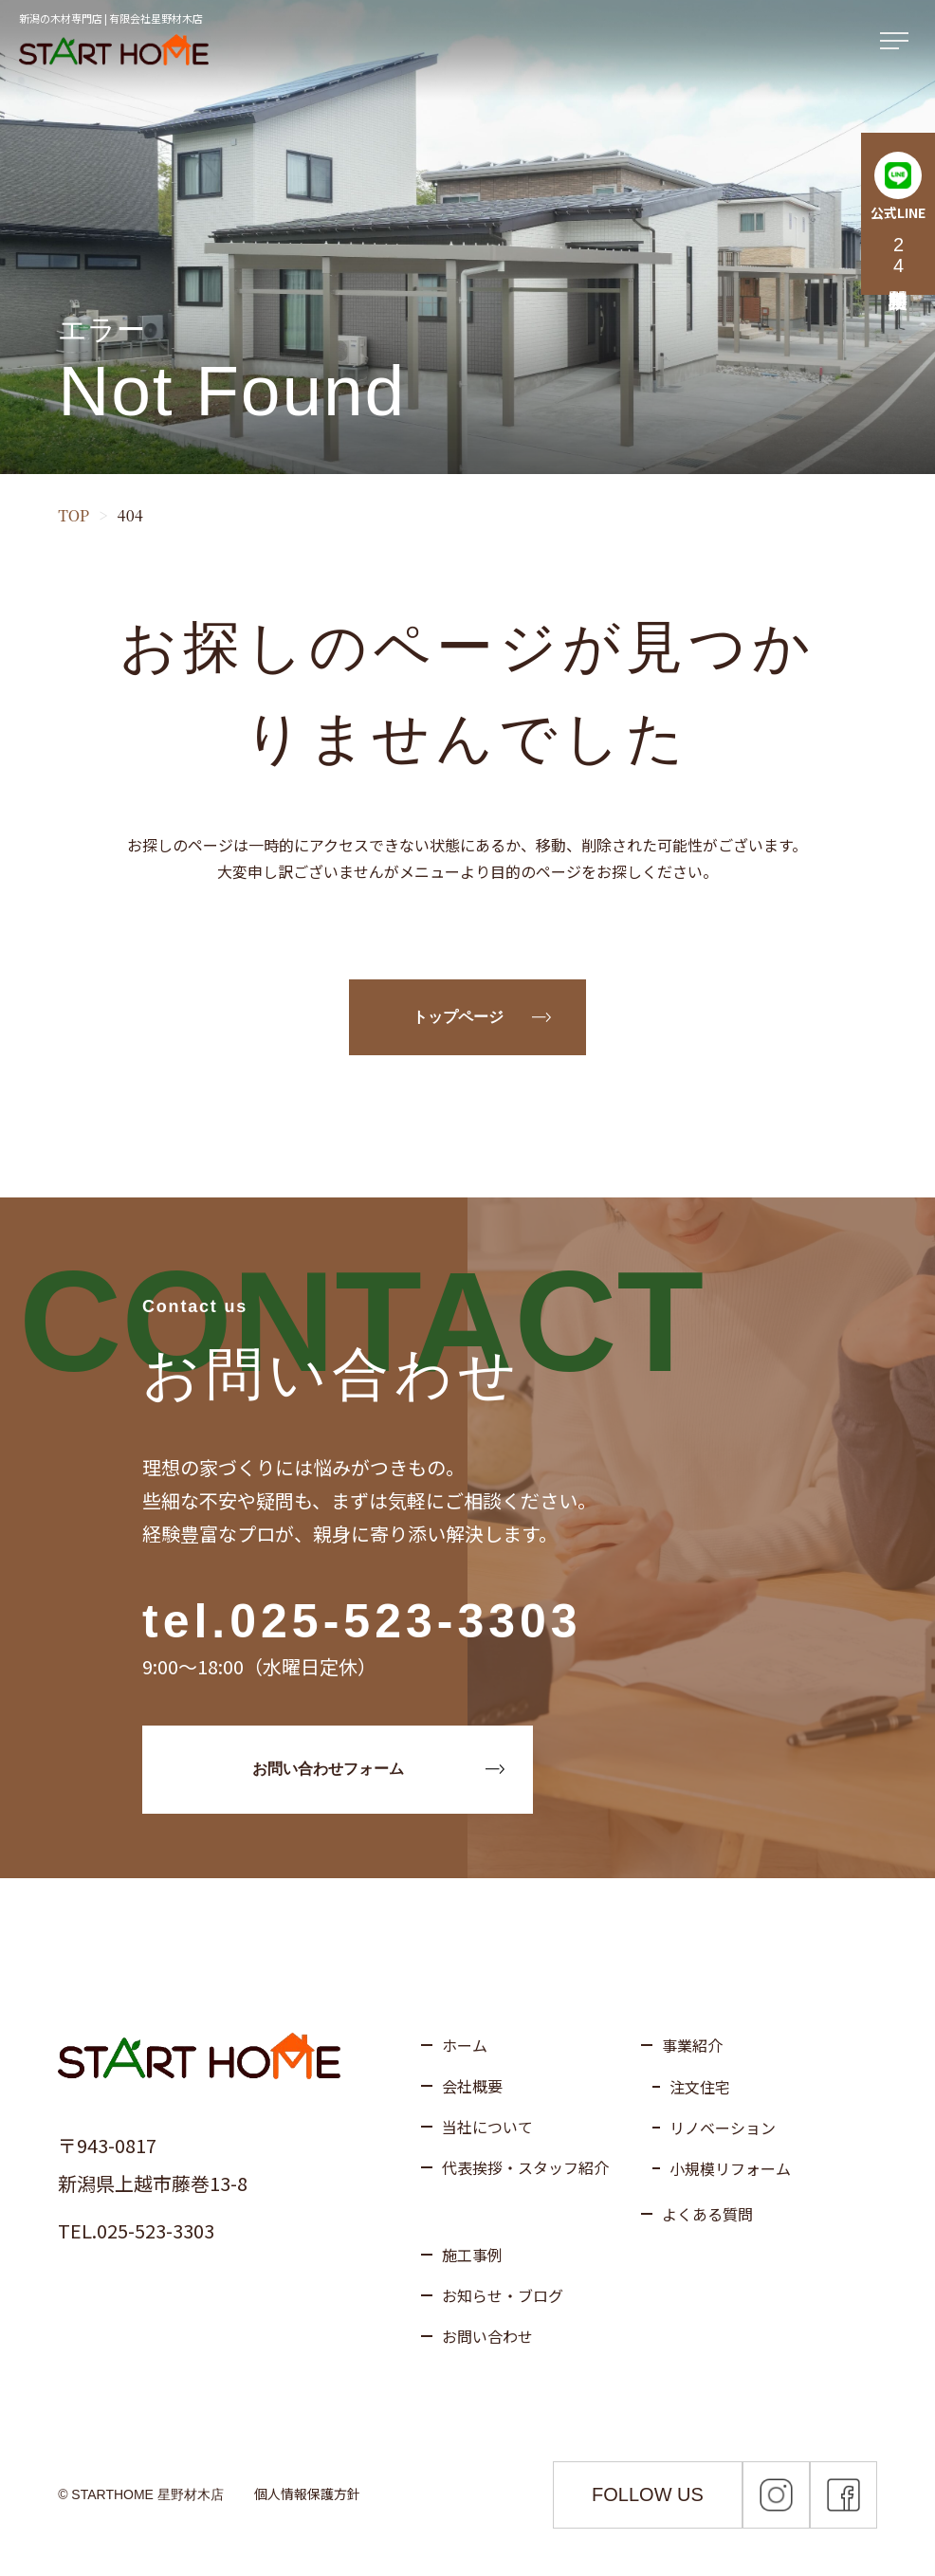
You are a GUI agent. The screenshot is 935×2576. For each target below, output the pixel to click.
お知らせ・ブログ (502, 2295)
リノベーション (722, 2127)
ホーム (464, 2045)
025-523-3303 (405, 1621)
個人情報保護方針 (307, 2493)
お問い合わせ (487, 2336)
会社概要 (472, 2085)
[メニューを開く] (898, 41)
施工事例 (472, 2254)
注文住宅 (699, 2086)
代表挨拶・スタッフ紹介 (525, 2167)
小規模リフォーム (730, 2168)
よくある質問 (707, 2213)
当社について (487, 2126)
